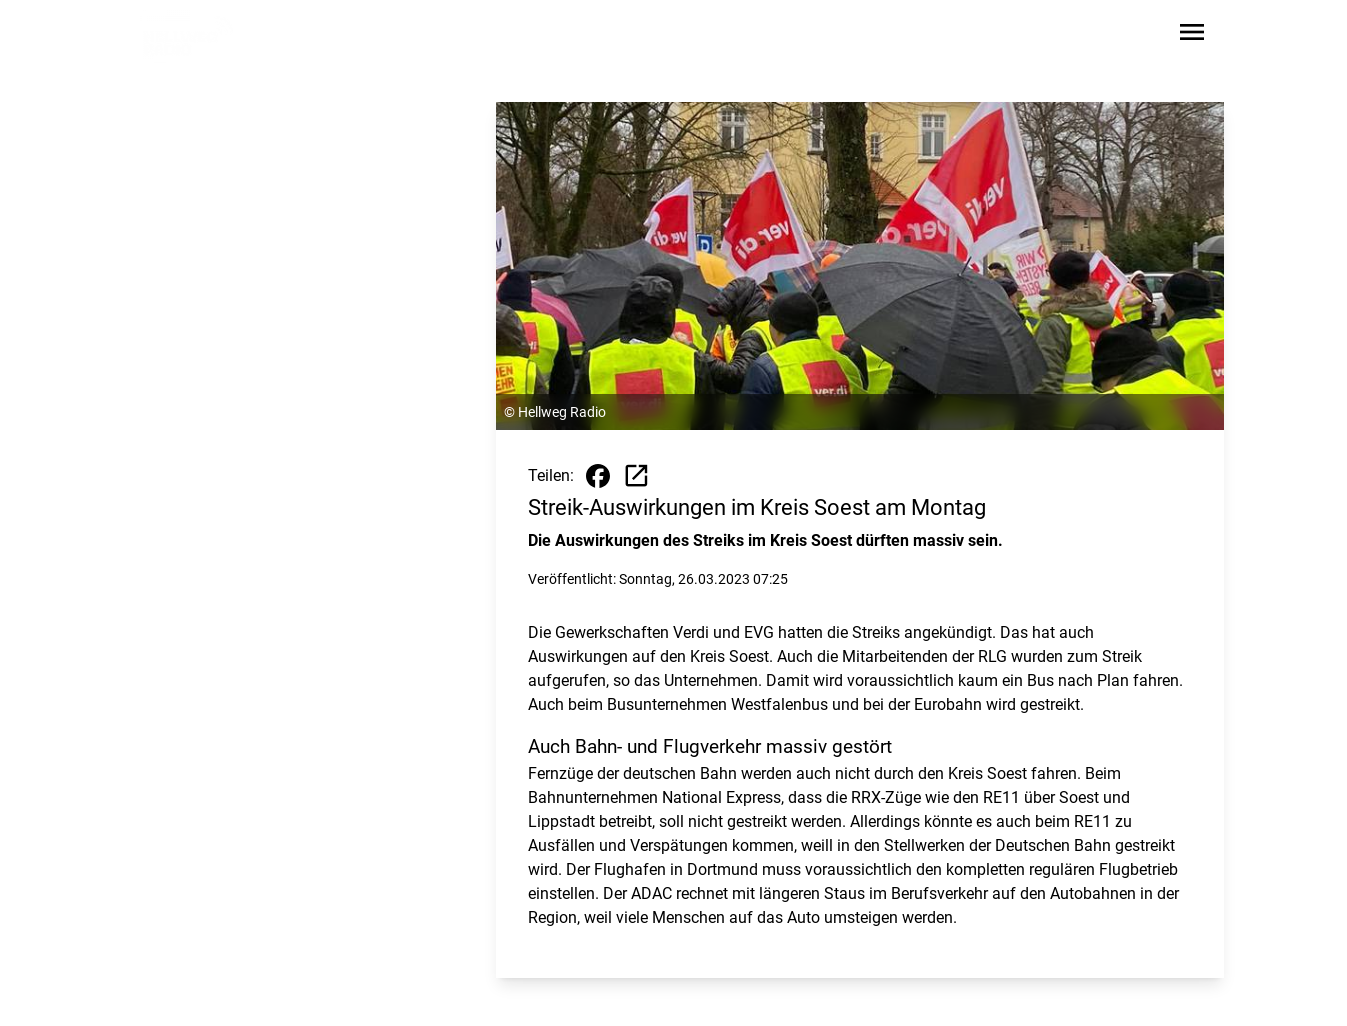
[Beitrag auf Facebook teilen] (598, 476)
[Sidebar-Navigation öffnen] (1192, 35)
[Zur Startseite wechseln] (188, 36)
